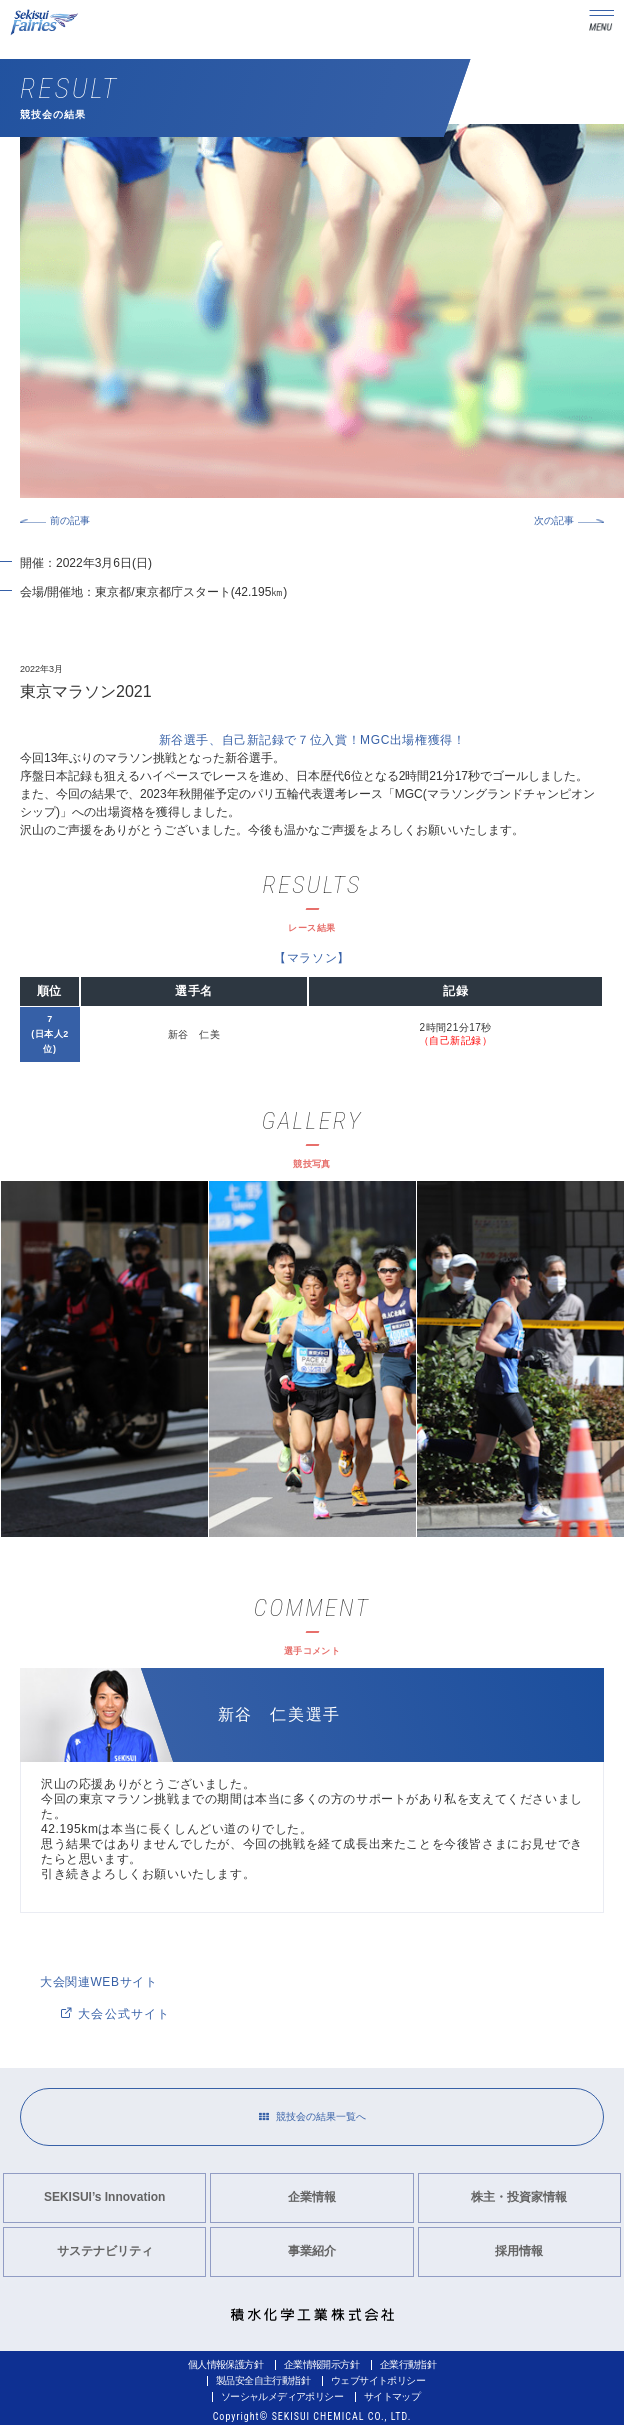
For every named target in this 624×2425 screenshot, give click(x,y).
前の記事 (70, 520)
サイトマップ (392, 2396)
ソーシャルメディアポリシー (282, 2396)
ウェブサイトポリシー (378, 2380)
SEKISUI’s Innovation (105, 2197)
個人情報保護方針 (225, 2364)
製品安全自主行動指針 (263, 2380)
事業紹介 (312, 2251)
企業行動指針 (408, 2364)
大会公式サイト (115, 2014)
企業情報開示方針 (321, 2364)
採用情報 (519, 2251)
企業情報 (312, 2197)
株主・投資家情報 (519, 2197)
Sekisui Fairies (46, 22)
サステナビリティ (105, 2251)
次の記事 (554, 520)
